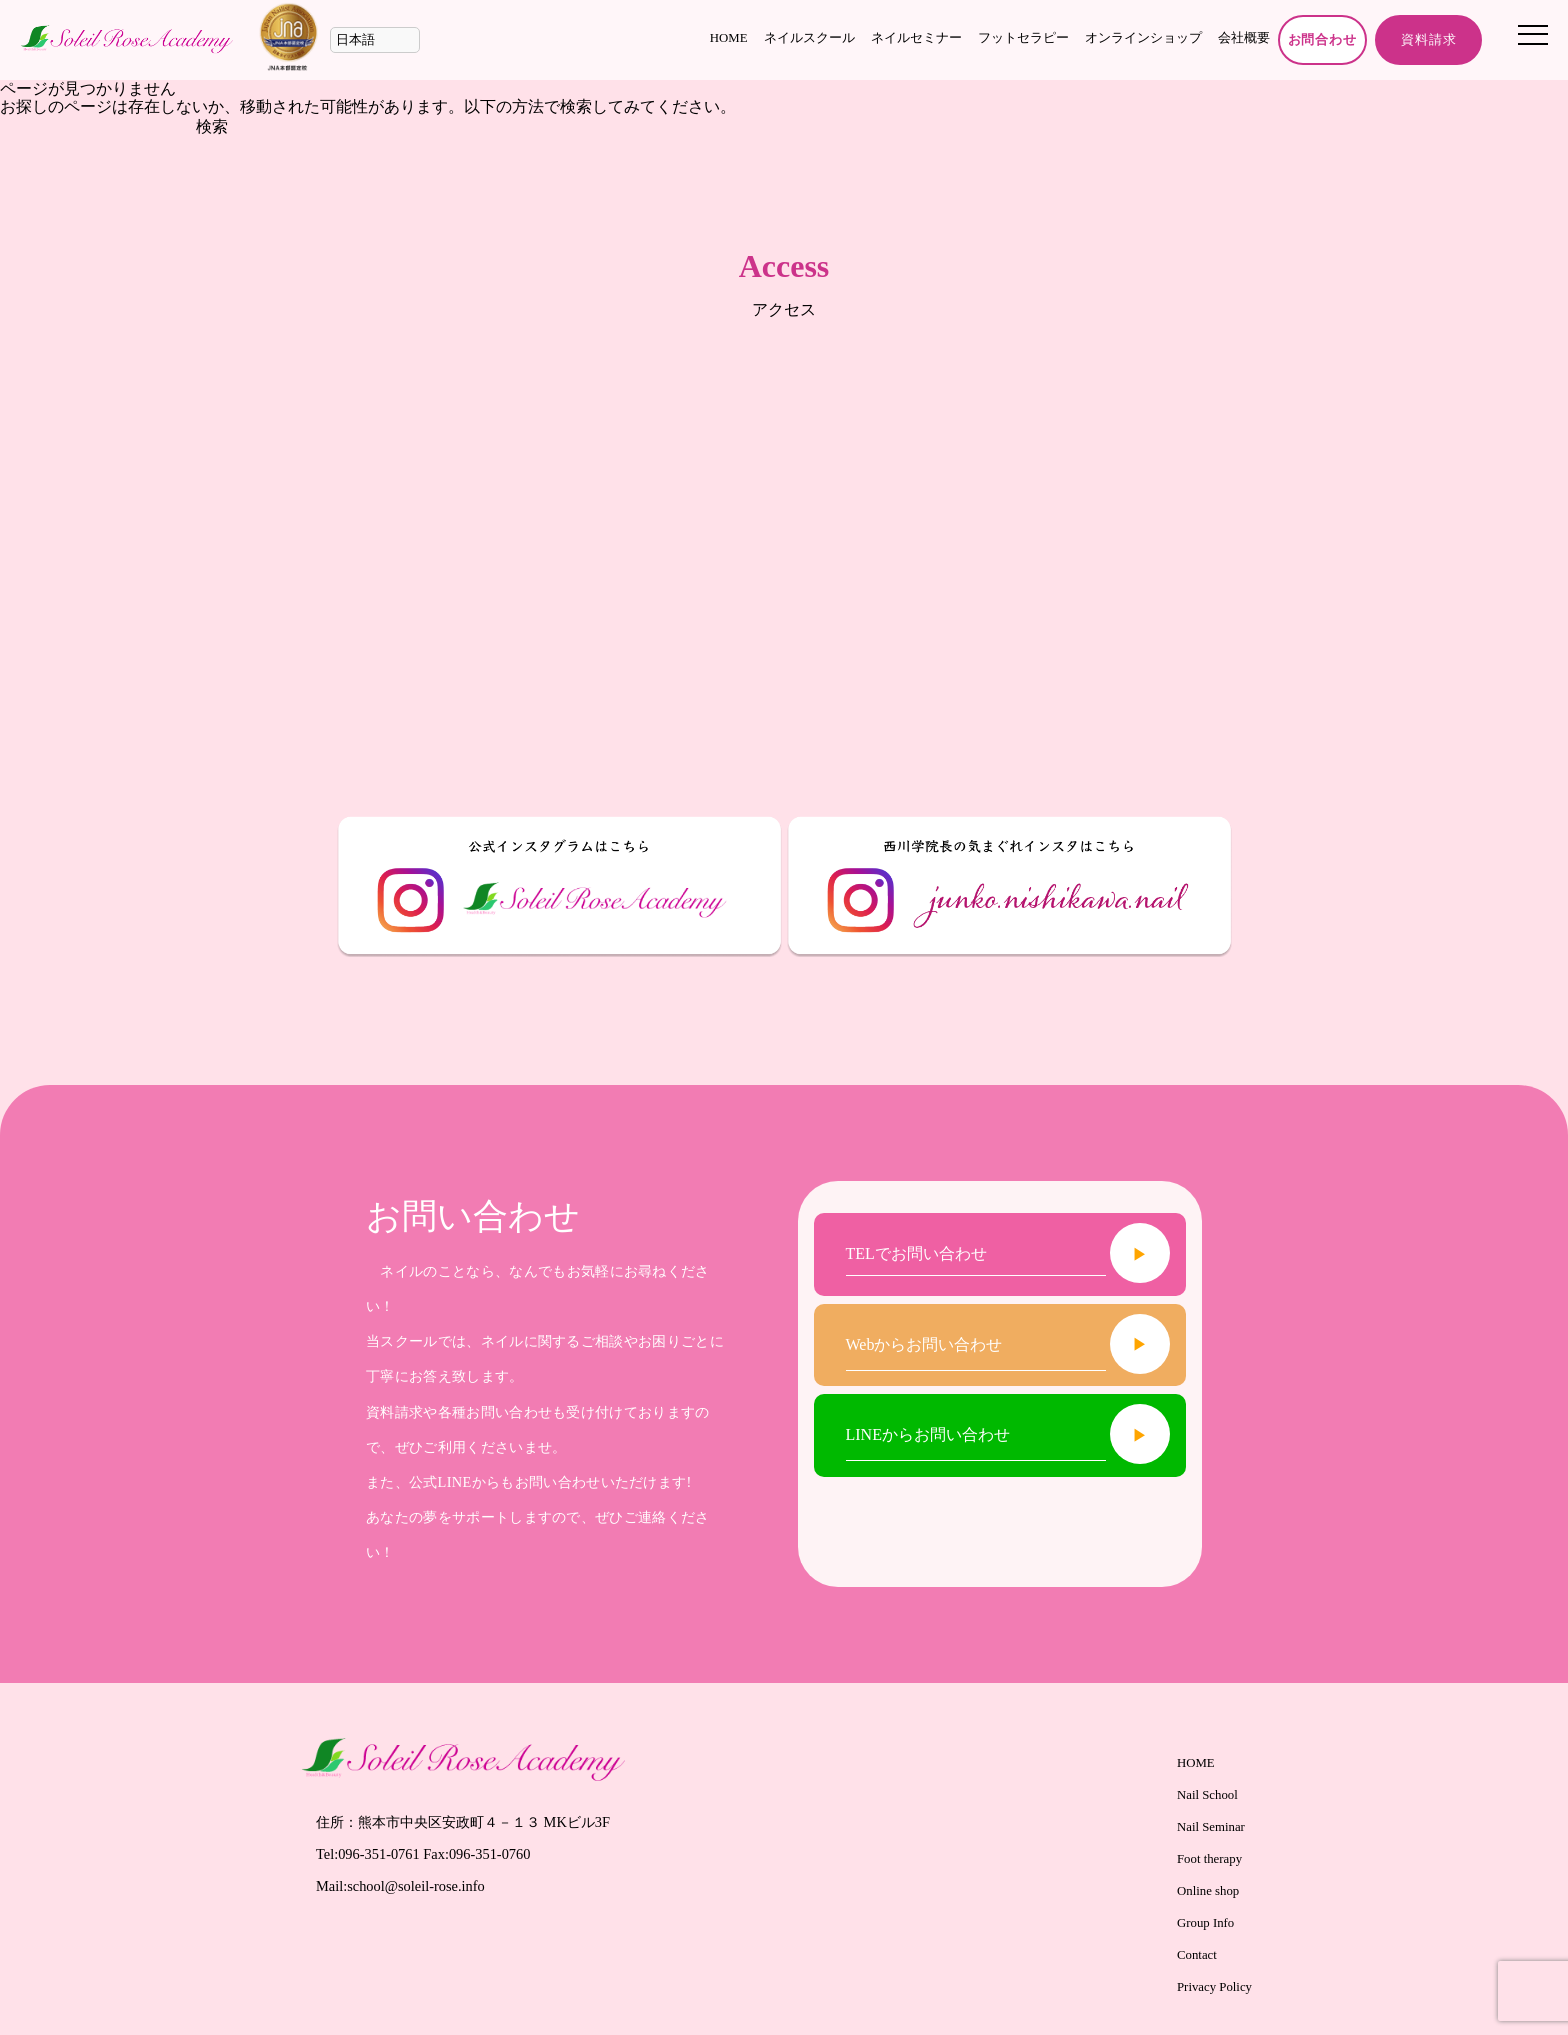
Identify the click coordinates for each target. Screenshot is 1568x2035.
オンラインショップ (1143, 38)
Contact (1197, 1955)
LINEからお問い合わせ (928, 1434)
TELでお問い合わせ (916, 1254)
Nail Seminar (1211, 1827)
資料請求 (1428, 40)
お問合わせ (1323, 40)
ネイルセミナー (916, 38)
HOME (729, 38)
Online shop (1208, 1891)
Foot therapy (1209, 1859)
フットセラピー (1023, 38)
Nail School (1207, 1795)
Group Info (1205, 1923)
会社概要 (1244, 38)
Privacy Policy (1214, 1987)
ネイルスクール (809, 38)
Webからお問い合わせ (924, 1344)
